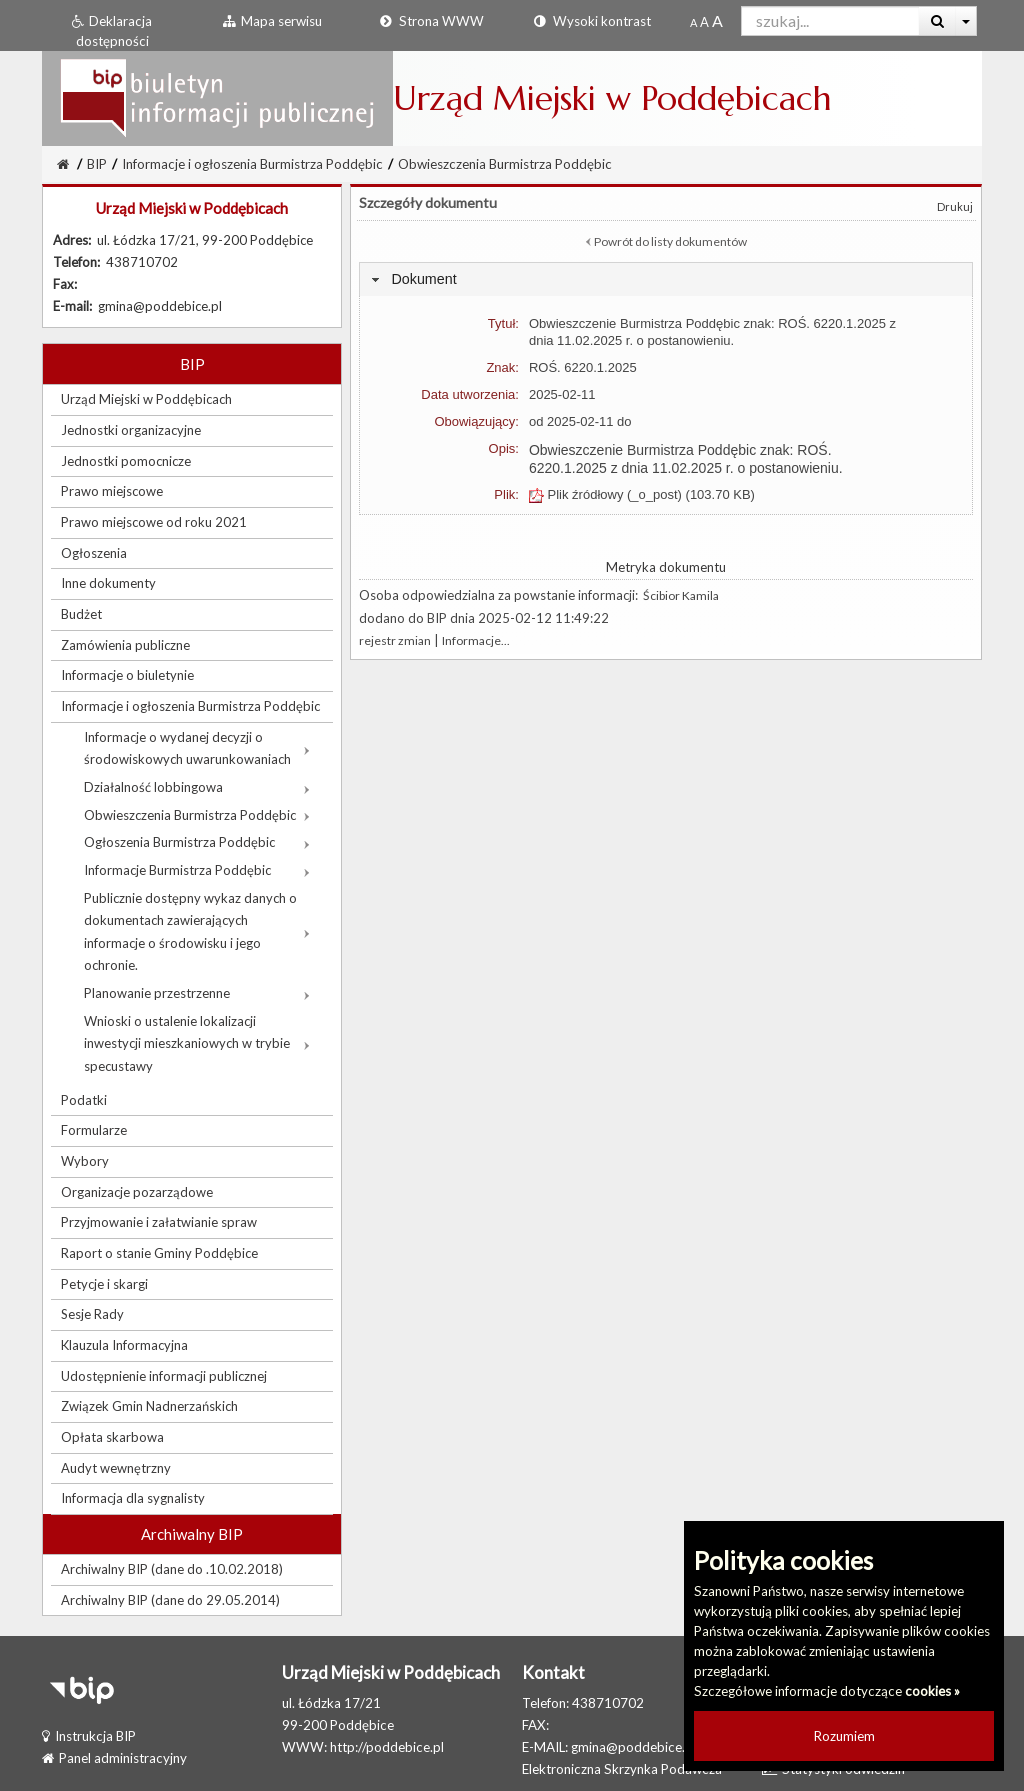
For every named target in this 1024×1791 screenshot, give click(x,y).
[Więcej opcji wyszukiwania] (966, 21)
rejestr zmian (395, 640)
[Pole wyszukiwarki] (830, 21)
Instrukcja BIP (89, 1736)
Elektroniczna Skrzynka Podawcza (622, 1769)
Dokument (423, 279)
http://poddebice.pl (387, 1747)
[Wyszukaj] (937, 21)
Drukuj (955, 206)
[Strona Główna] (63, 164)
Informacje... (476, 640)
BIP (97, 164)
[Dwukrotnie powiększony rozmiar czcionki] (717, 22)
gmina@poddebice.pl (633, 1747)
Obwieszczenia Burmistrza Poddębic (505, 164)
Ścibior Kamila (681, 595)
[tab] (666, 279)
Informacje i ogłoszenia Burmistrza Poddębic (252, 164)
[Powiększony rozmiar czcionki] (704, 22)
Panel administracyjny (114, 1758)
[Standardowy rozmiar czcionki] (693, 22)
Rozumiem (844, 1736)
